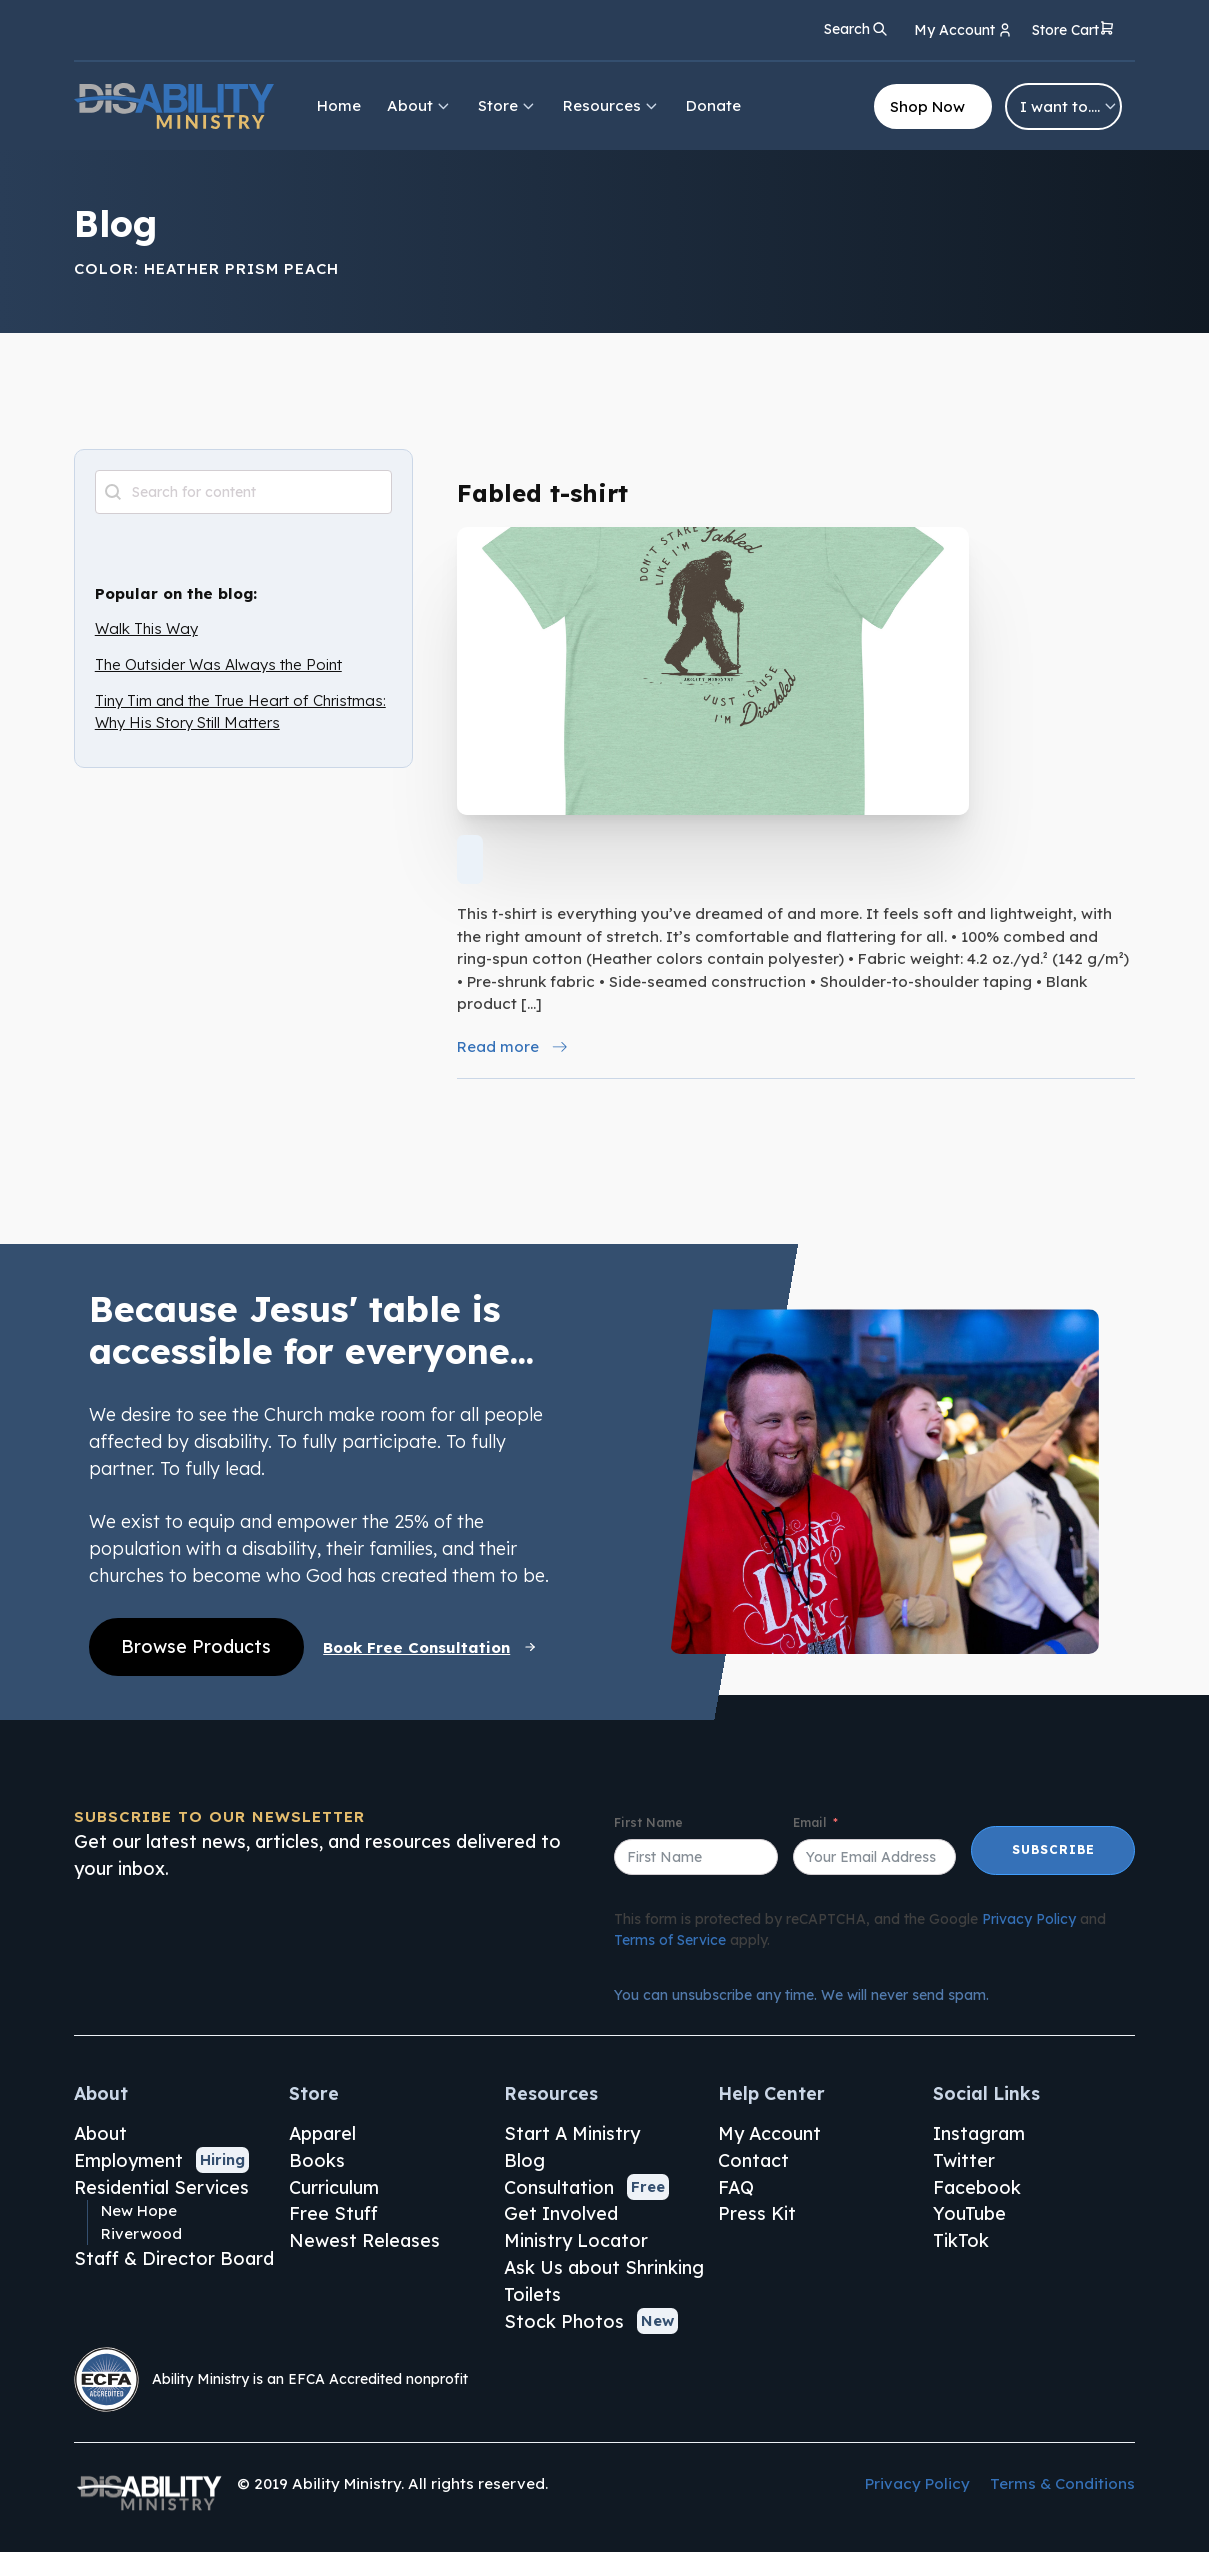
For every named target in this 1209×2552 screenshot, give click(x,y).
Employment (128, 2160)
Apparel (322, 2133)
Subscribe (1053, 1849)
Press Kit (757, 2213)
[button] (1073, 31)
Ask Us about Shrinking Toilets (604, 2280)
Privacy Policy (1029, 1919)
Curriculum (334, 2187)
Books (317, 2160)
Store (507, 105)
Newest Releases (364, 2240)
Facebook (977, 2187)
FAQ (736, 2187)
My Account (769, 2133)
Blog (524, 2160)
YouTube (969, 2213)
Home (339, 105)
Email (809, 1822)
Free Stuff (333, 2213)
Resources (611, 105)
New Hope (139, 2210)
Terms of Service (670, 1940)
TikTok (961, 2240)
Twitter (964, 2160)
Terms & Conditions (1062, 2483)
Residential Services (161, 2187)
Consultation (559, 2187)
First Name (648, 1822)
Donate (713, 105)
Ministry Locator (576, 2240)
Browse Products (196, 1646)
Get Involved (561, 2213)
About (419, 105)
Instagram (979, 2133)
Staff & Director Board (174, 2258)
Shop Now (927, 106)
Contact (753, 2160)
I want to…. (1069, 106)
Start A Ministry (572, 2133)
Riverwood (141, 2233)
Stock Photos (564, 2321)
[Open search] (856, 29)
